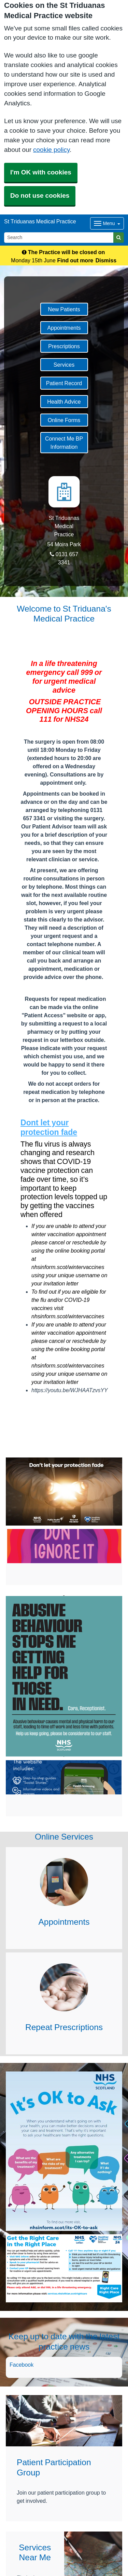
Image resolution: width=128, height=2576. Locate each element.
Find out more (75, 260)
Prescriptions (64, 346)
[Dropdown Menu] (107, 223)
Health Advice (64, 401)
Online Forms (64, 420)
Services (64, 364)
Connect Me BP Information (64, 442)
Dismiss (106, 260)
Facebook (21, 2364)
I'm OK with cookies (40, 172)
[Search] (59, 237)
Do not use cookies (39, 195)
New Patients (64, 309)
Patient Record (64, 383)
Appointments (64, 327)
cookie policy (51, 149)
